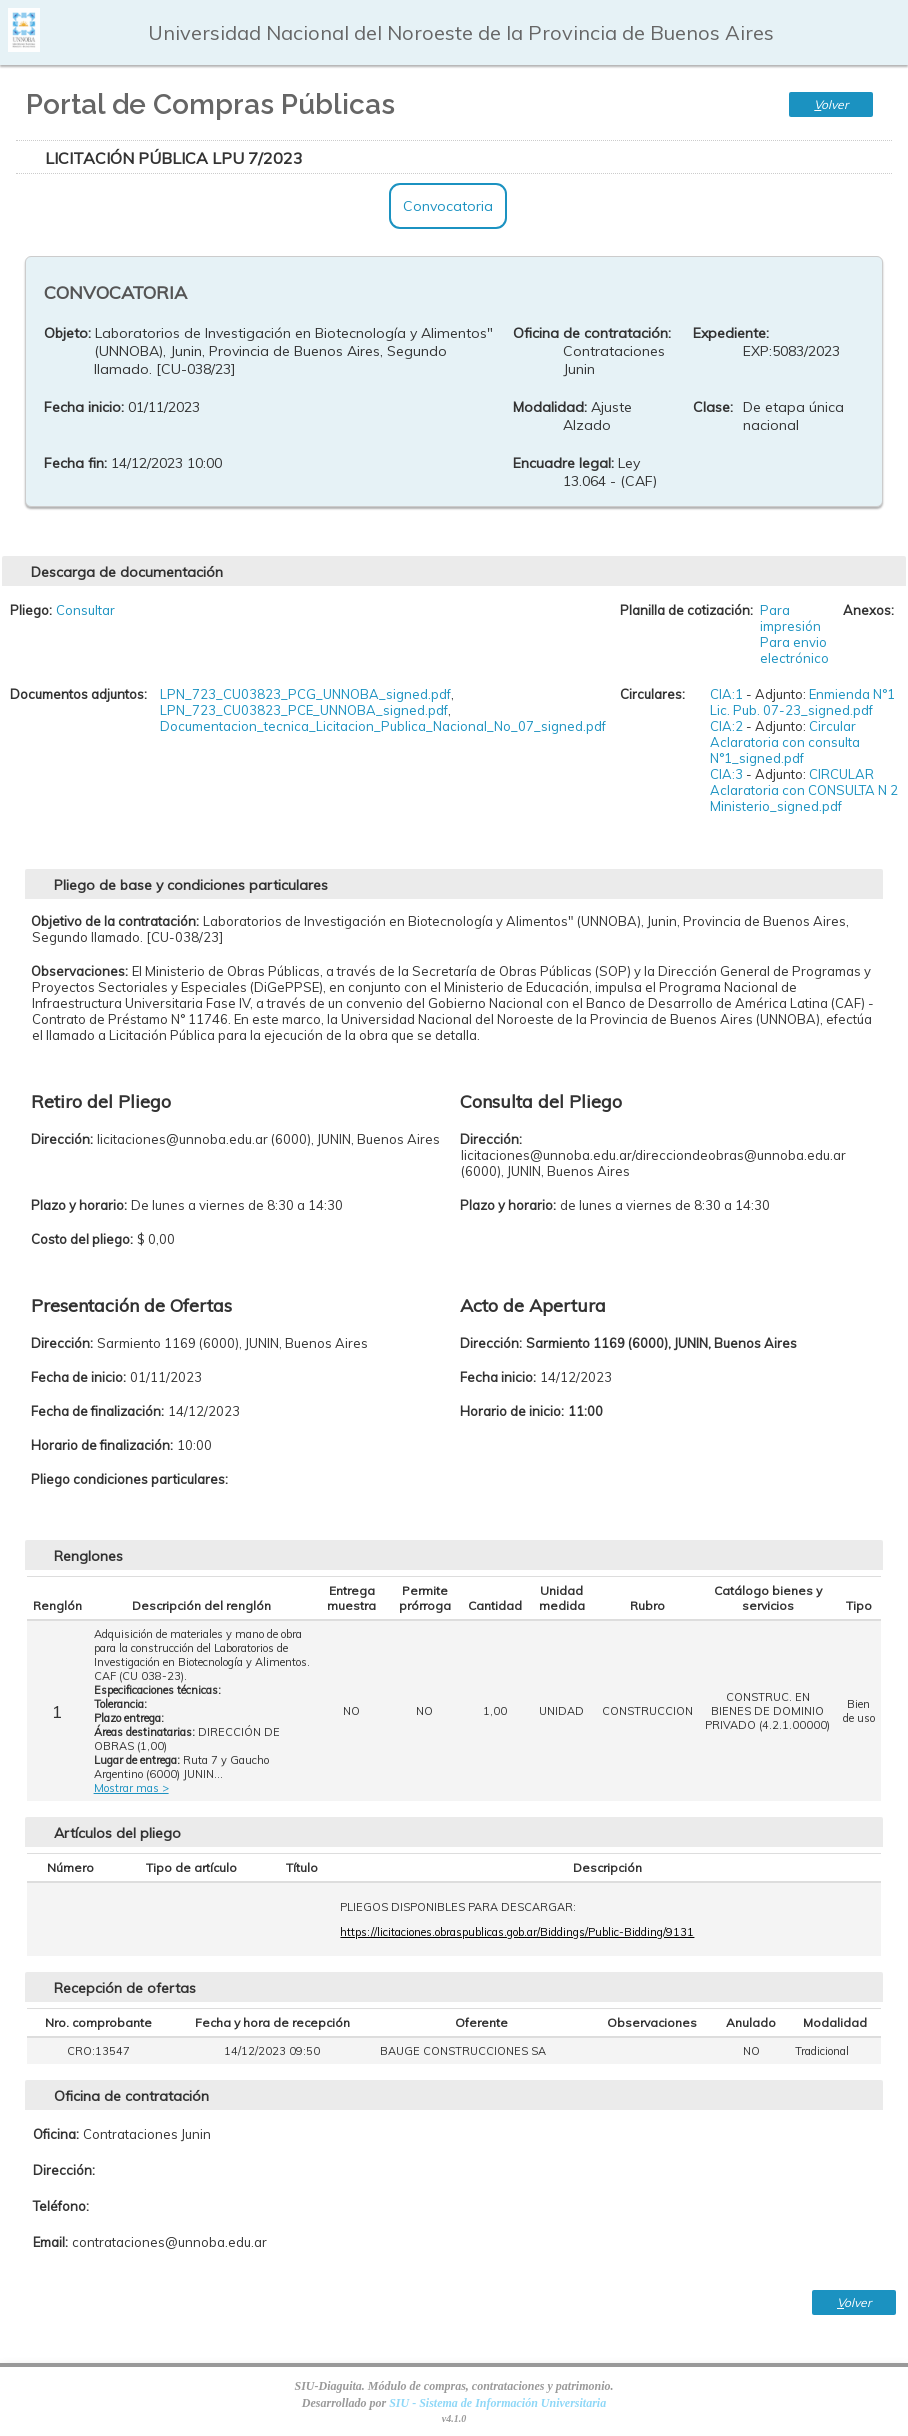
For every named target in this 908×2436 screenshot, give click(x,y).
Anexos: (868, 610)
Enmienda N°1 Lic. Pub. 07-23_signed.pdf (802, 702)
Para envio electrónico (794, 650)
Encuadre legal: (563, 463)
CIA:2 (726, 726)
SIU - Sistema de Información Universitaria (497, 2403)
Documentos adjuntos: (78, 694)
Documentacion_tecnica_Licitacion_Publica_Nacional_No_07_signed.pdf (383, 726)
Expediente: (731, 333)
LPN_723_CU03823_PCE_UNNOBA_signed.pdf (304, 710)
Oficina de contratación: (592, 333)
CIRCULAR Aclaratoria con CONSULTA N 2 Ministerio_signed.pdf (804, 790)
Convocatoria (448, 206)
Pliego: (31, 610)
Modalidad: (550, 407)
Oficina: (56, 2134)
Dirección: (64, 2170)
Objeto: (67, 333)
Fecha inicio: (84, 407)
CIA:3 (726, 774)
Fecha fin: (75, 463)
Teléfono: (61, 2206)
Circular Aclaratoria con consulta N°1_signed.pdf (785, 742)
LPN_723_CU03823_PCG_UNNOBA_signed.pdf (305, 694)
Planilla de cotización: (686, 610)
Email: (50, 2242)
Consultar (85, 610)
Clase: (713, 407)
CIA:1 (726, 694)
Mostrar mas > (131, 1788)
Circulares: (652, 694)
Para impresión (790, 618)
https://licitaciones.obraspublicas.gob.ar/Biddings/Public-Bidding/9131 (517, 1932)
